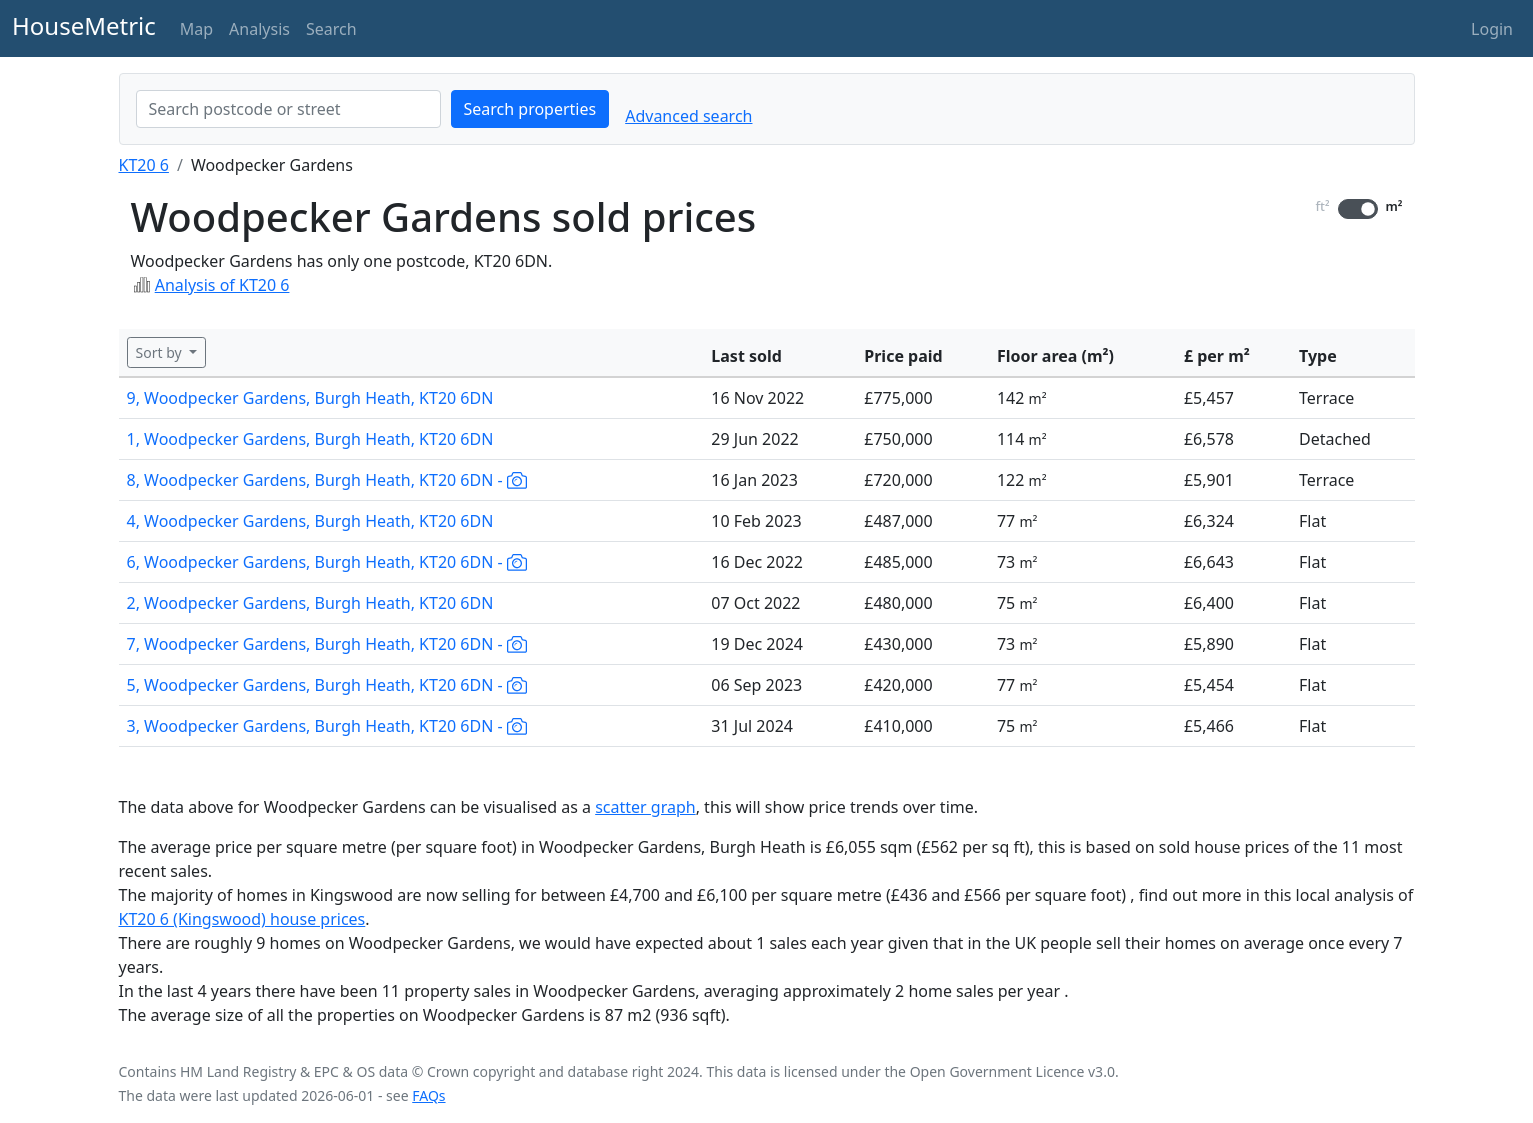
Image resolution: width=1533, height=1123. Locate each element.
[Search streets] (288, 109)
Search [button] (331, 29)
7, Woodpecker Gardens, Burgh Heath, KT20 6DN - (327, 644)
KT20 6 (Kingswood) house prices (242, 919)
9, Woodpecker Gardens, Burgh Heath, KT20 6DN (310, 398)
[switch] (1358, 209)
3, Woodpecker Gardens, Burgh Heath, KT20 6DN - (327, 726)
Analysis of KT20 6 (222, 285)
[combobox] (288, 109)
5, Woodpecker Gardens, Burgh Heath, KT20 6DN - (327, 685)
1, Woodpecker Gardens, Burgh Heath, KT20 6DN (310, 439)
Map (196, 29)
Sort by (161, 352)
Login (1492, 29)
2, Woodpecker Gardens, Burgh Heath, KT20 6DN (310, 603)
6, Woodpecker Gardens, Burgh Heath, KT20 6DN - (327, 562)
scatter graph (645, 807)
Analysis (259, 29)
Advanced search (688, 116)
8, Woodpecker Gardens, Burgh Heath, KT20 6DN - (327, 480)
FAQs (428, 1095)
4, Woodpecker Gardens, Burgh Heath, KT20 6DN (310, 521)
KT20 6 (144, 165)
